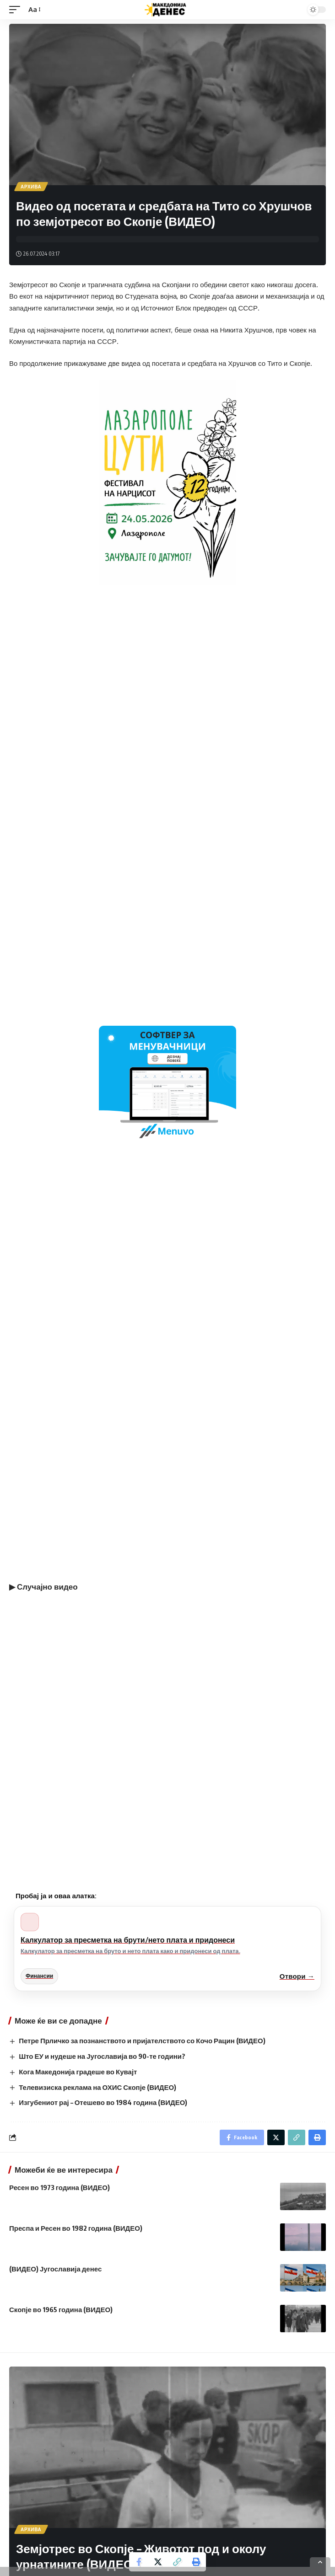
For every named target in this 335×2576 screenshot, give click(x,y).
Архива (31, 186)
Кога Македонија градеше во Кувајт (78, 2071)
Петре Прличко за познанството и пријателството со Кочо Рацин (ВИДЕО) (142, 2040)
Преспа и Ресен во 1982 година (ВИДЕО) (75, 2228)
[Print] (196, 2561)
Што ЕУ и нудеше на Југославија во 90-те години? (102, 2056)
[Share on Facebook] (138, 2561)
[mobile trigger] (17, 10)
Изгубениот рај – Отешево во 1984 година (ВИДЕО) (103, 2102)
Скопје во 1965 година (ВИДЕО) (61, 2309)
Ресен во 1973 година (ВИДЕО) (59, 2187)
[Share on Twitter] (158, 2561)
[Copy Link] (177, 2561)
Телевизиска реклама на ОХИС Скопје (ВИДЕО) (97, 2087)
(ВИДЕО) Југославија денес (55, 2269)
